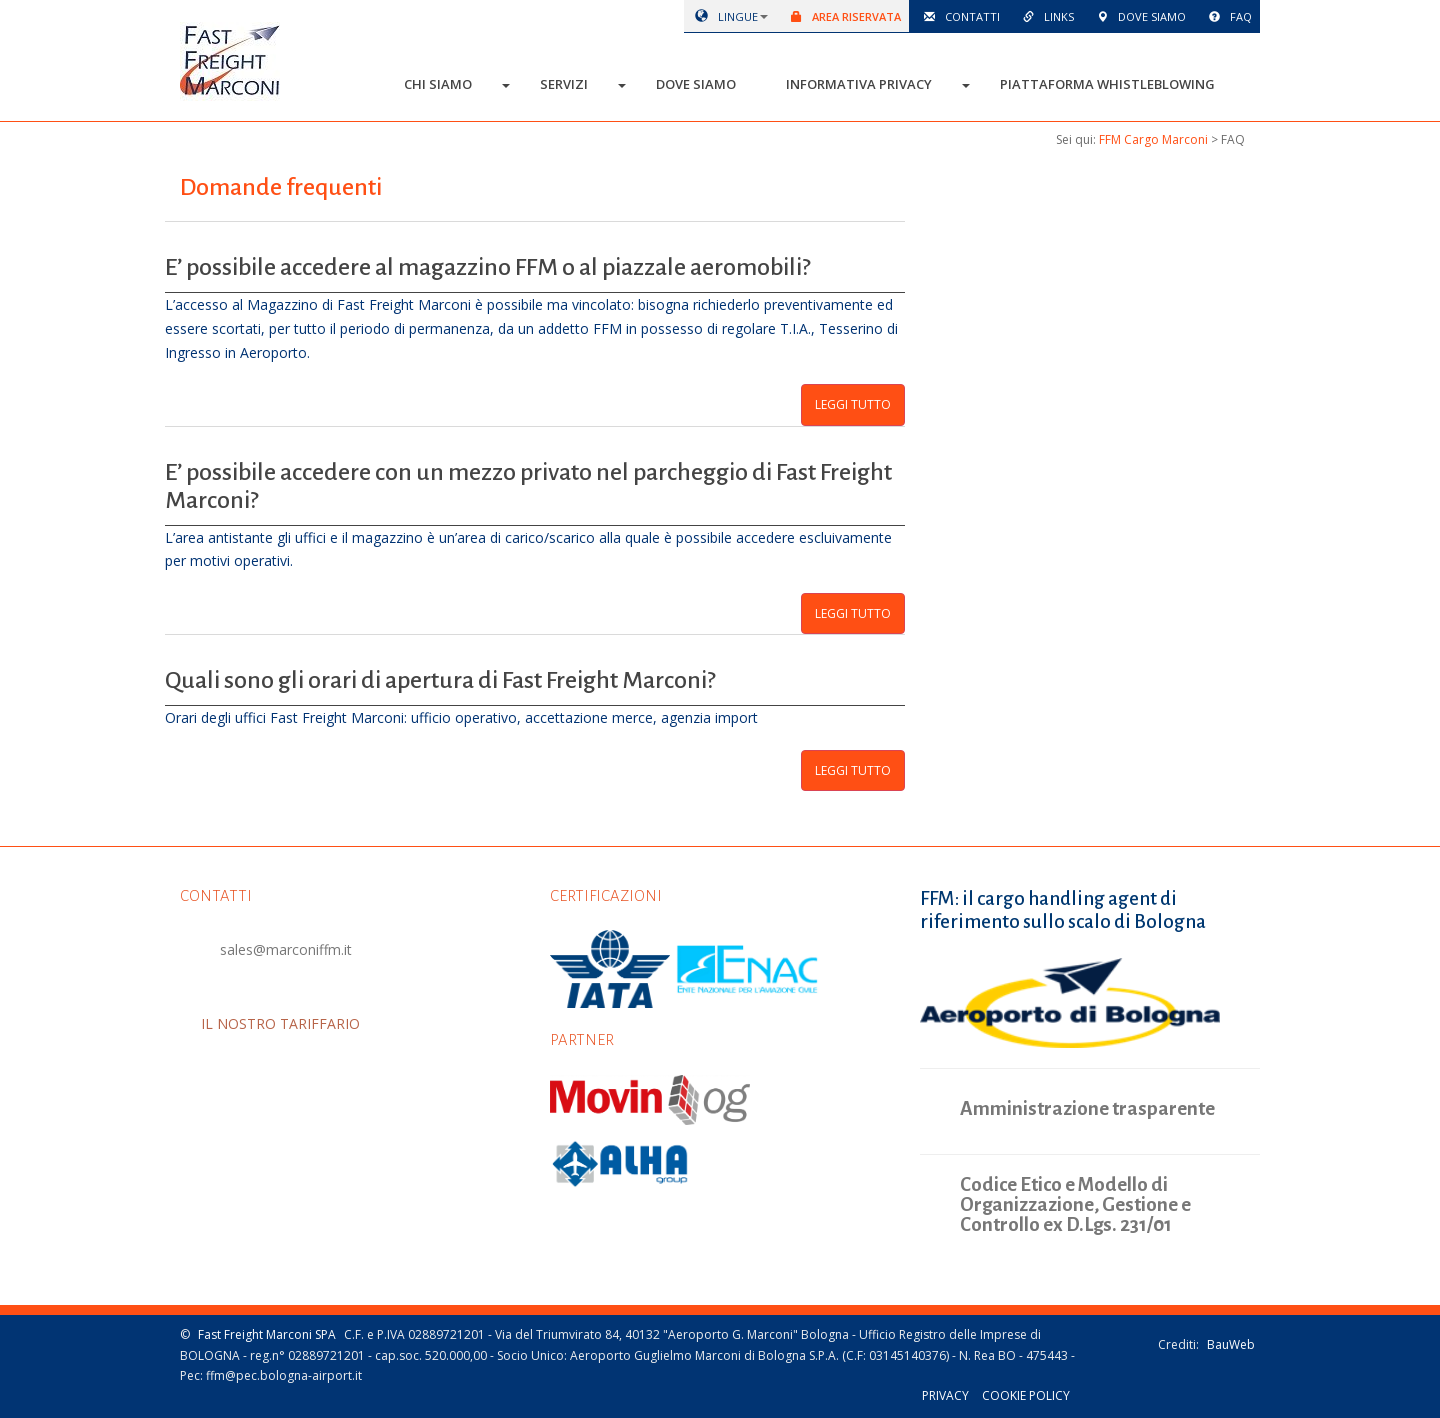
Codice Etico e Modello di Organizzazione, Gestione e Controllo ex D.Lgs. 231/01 (1075, 1205)
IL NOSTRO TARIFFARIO (299, 1023)
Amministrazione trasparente (1087, 1108)
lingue (723, 16)
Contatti (958, 16)
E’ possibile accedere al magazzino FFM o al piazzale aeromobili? (487, 267)
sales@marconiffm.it (286, 949)
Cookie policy (1026, 1395)
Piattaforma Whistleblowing (1107, 84)
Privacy (945, 1395)
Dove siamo (1138, 16)
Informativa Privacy (859, 84)
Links (1045, 16)
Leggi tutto (853, 404)
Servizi (564, 84)
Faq (1227, 16)
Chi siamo (438, 84)
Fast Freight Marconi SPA (267, 1334)
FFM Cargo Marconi (1153, 139)
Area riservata (842, 16)
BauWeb (1231, 1344)
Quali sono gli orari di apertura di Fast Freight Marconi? (440, 680)
